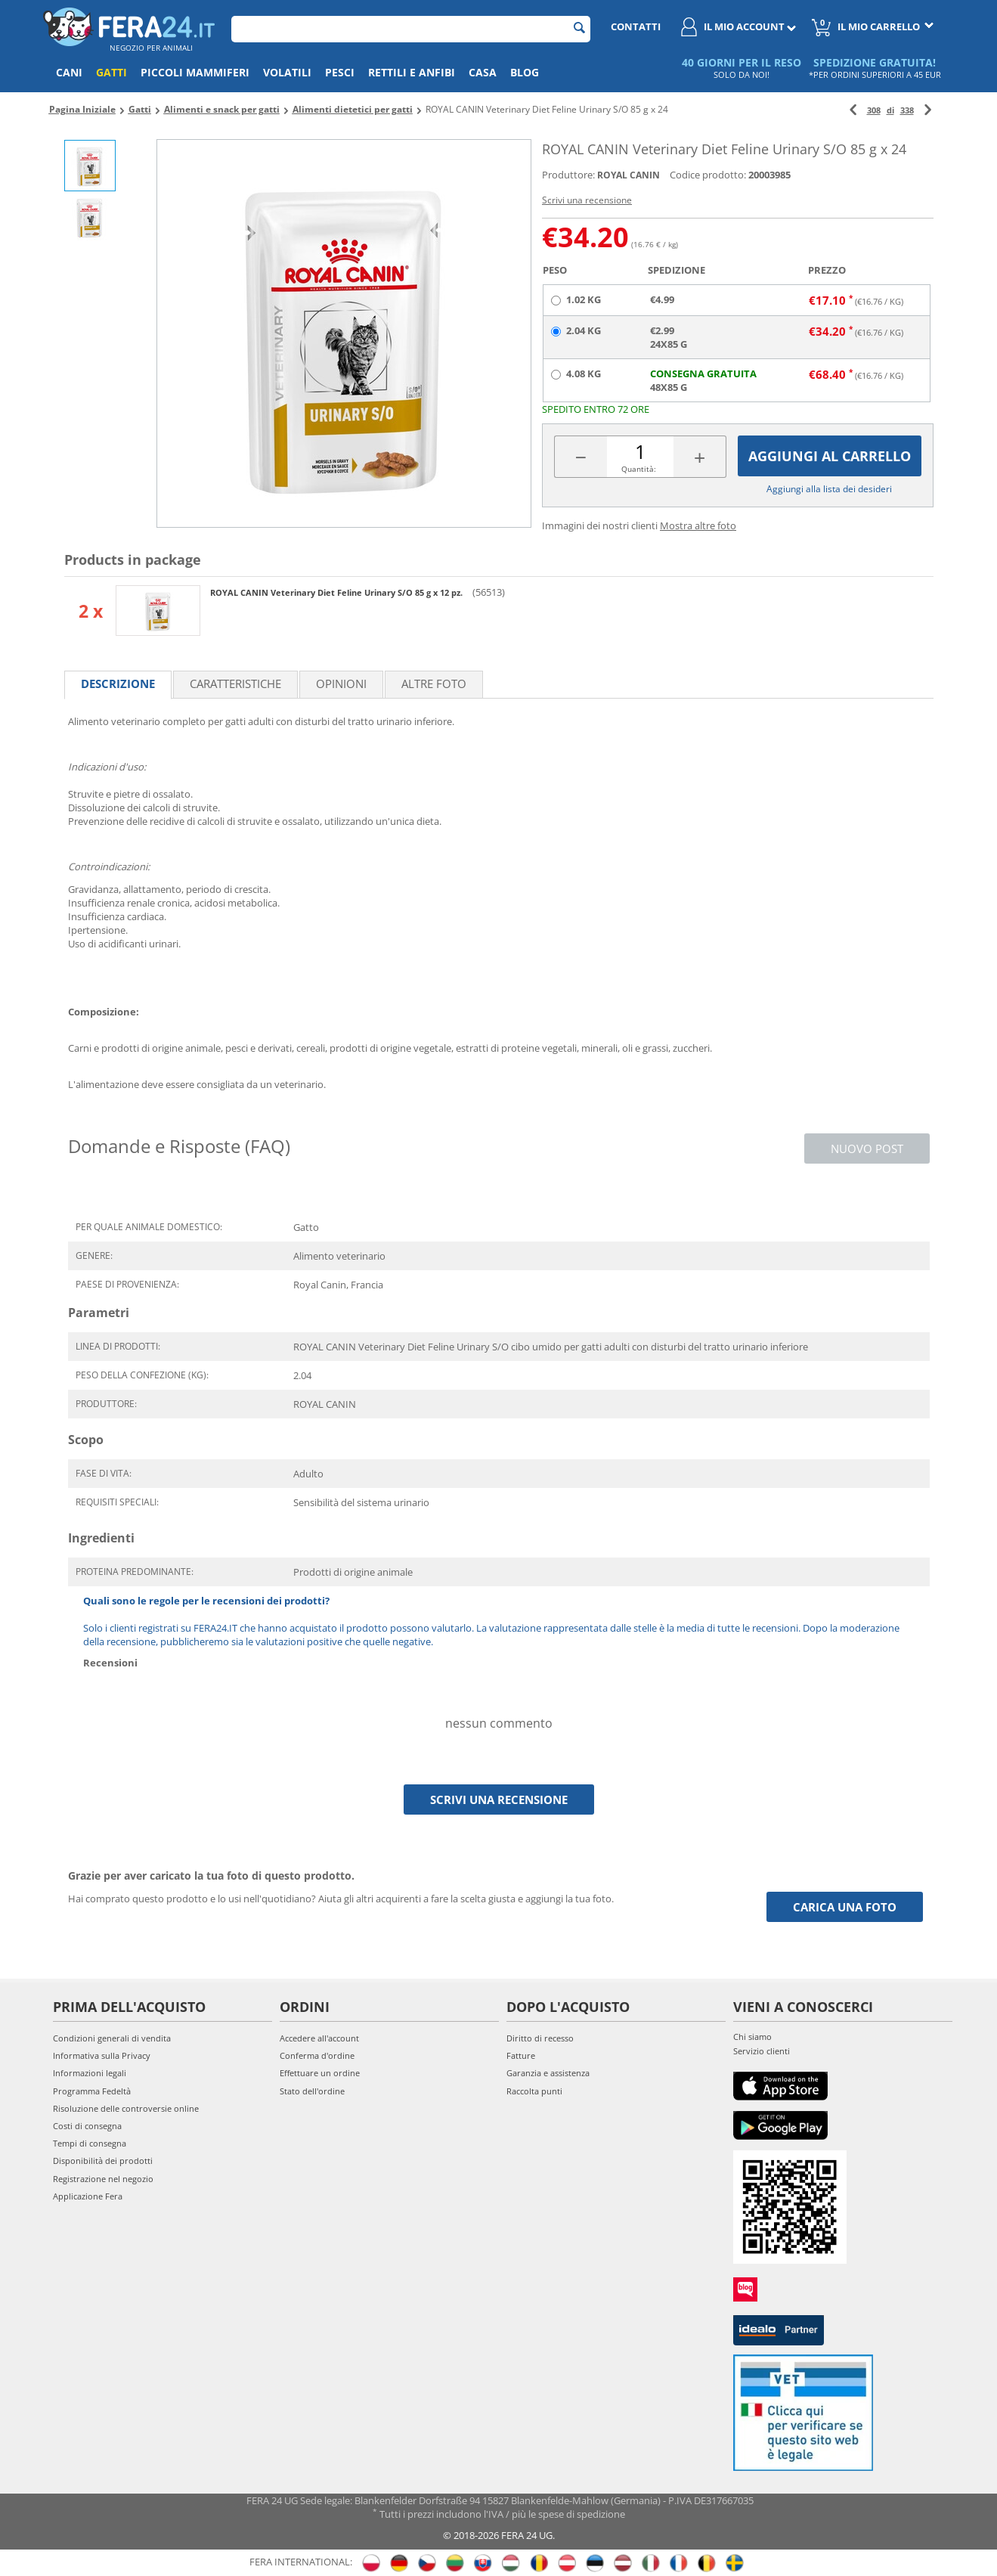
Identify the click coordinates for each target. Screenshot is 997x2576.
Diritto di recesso (540, 2038)
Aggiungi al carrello (829, 456)
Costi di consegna (87, 2125)
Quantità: (638, 468)
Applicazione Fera (87, 2196)
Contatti (636, 26)
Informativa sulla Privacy (101, 2055)
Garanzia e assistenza (548, 2072)
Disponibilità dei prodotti (103, 2160)
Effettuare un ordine (320, 2072)
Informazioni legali (89, 2072)
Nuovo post (867, 1148)
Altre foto (433, 683)
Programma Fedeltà (92, 2091)
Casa (483, 72)
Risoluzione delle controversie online (126, 2108)
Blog (524, 72)
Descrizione (118, 683)
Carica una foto (844, 1906)
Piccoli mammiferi (195, 72)
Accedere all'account (319, 2038)
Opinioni (341, 683)
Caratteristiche (235, 683)
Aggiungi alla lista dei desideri (829, 488)
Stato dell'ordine (312, 2091)
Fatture (520, 2055)
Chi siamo (752, 2036)
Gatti (111, 72)
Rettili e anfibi (411, 72)
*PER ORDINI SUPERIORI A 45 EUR (875, 74)
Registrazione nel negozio (103, 2178)
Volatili (287, 72)
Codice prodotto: (708, 174)
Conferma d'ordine (317, 2055)
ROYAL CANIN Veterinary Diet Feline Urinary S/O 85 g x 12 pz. (337, 592)
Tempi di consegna (89, 2143)
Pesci (340, 72)
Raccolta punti (534, 2091)
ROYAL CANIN (628, 175)
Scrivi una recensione (587, 200)
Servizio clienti (761, 2051)
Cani (69, 72)
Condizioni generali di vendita (112, 2038)
